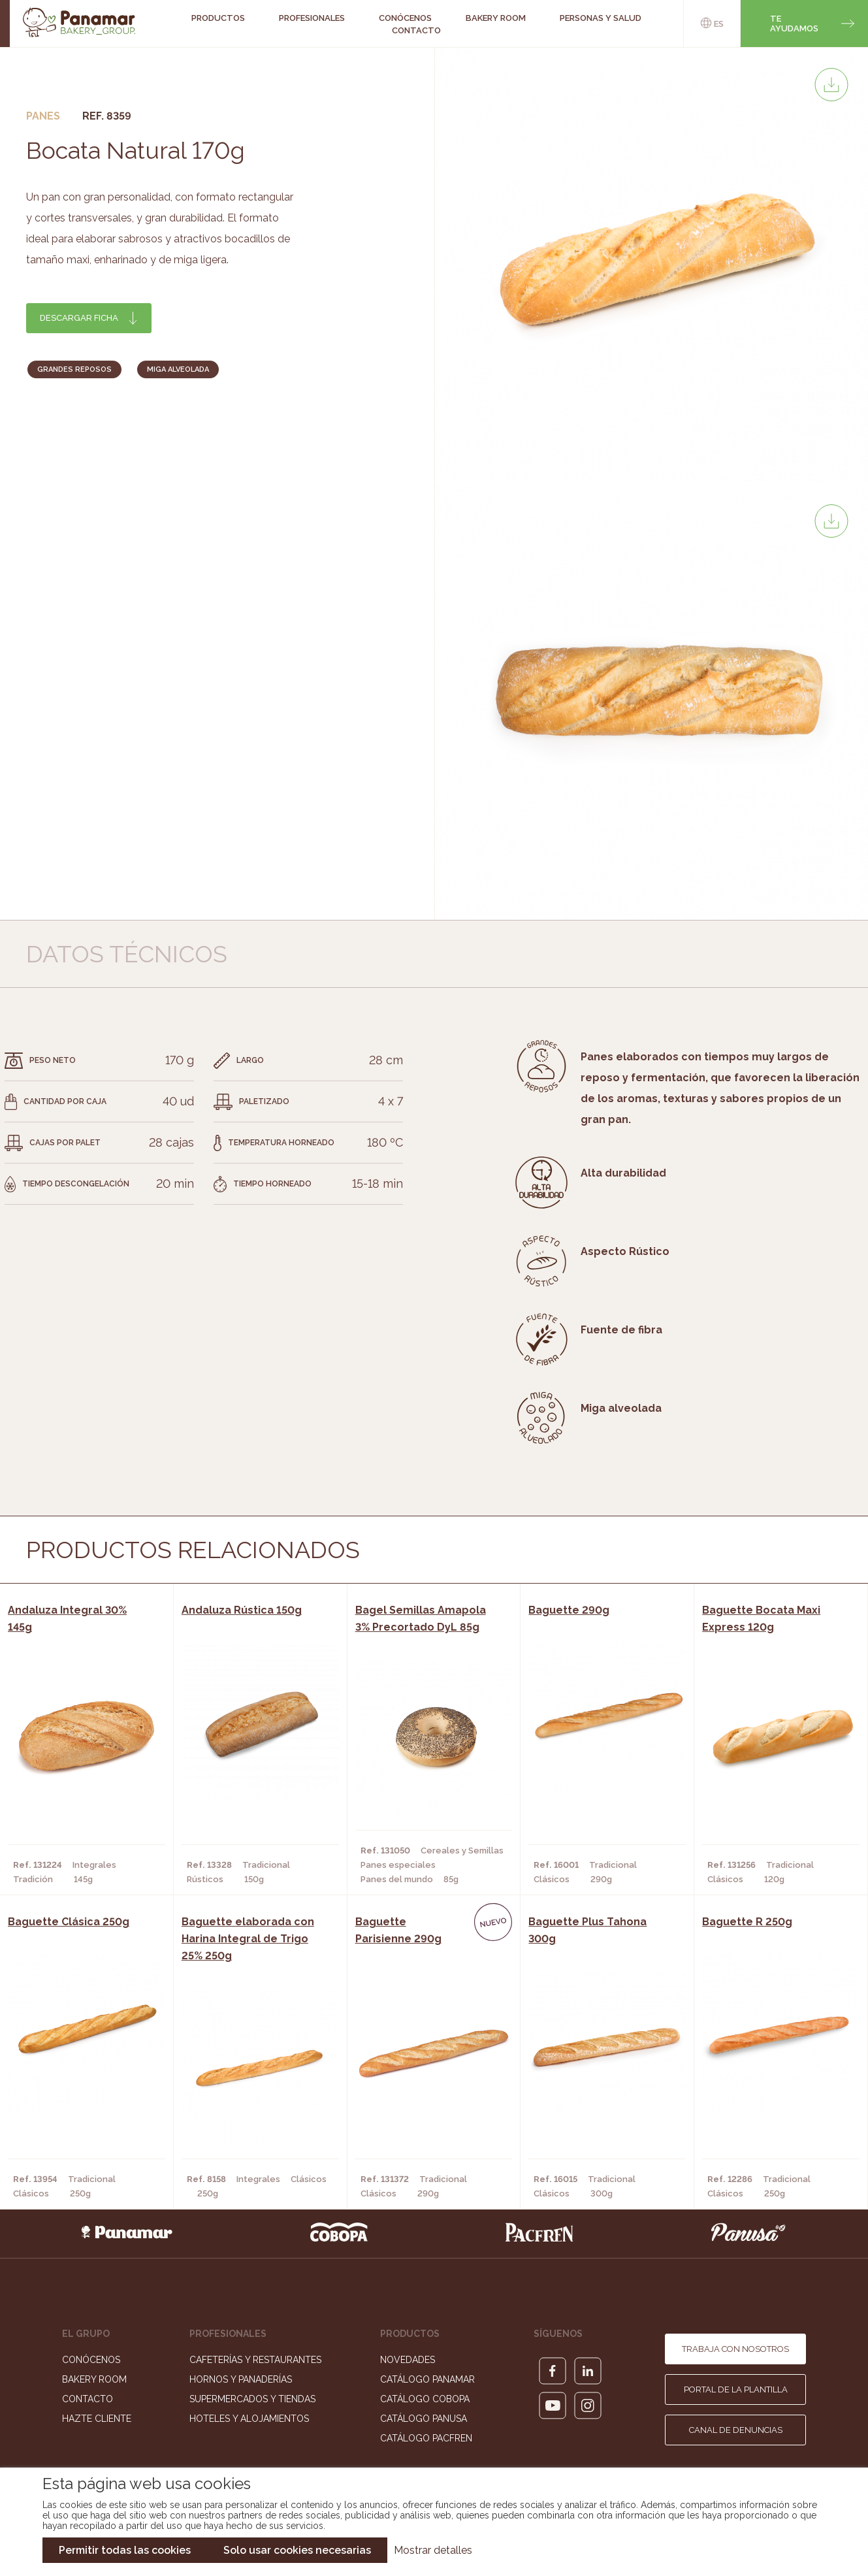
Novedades (407, 2360)
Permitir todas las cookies (125, 2550)
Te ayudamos (794, 23)
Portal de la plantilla (736, 2389)
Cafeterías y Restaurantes (255, 2360)
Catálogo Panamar (427, 2379)
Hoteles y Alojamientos (249, 2418)
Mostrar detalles (433, 2550)
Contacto (416, 30)
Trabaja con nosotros (735, 2349)
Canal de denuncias (735, 2430)
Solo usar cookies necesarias (297, 2550)
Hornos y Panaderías (240, 2379)
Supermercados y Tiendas (252, 2399)
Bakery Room (94, 2379)
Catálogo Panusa (423, 2418)
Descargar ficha (79, 318)
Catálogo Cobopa (425, 2399)
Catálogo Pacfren (426, 2438)
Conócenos (91, 2360)
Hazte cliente (96, 2418)
